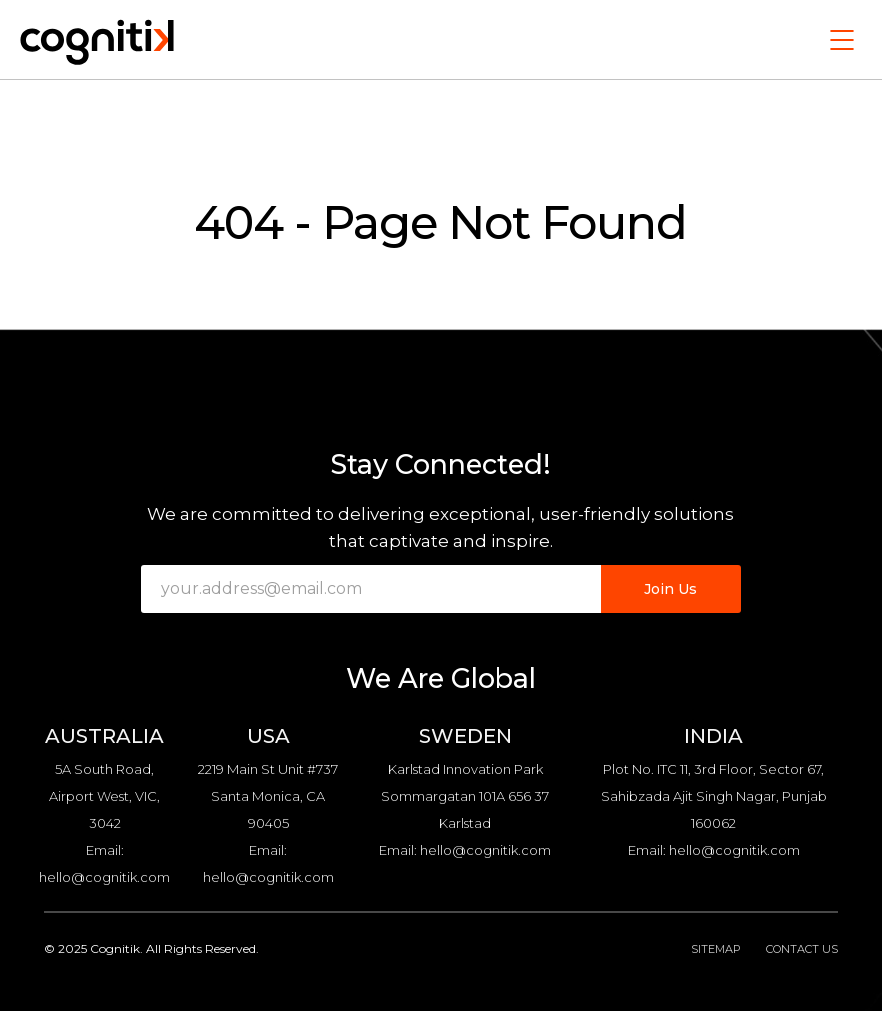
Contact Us (802, 949)
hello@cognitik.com (104, 877)
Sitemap (716, 949)
